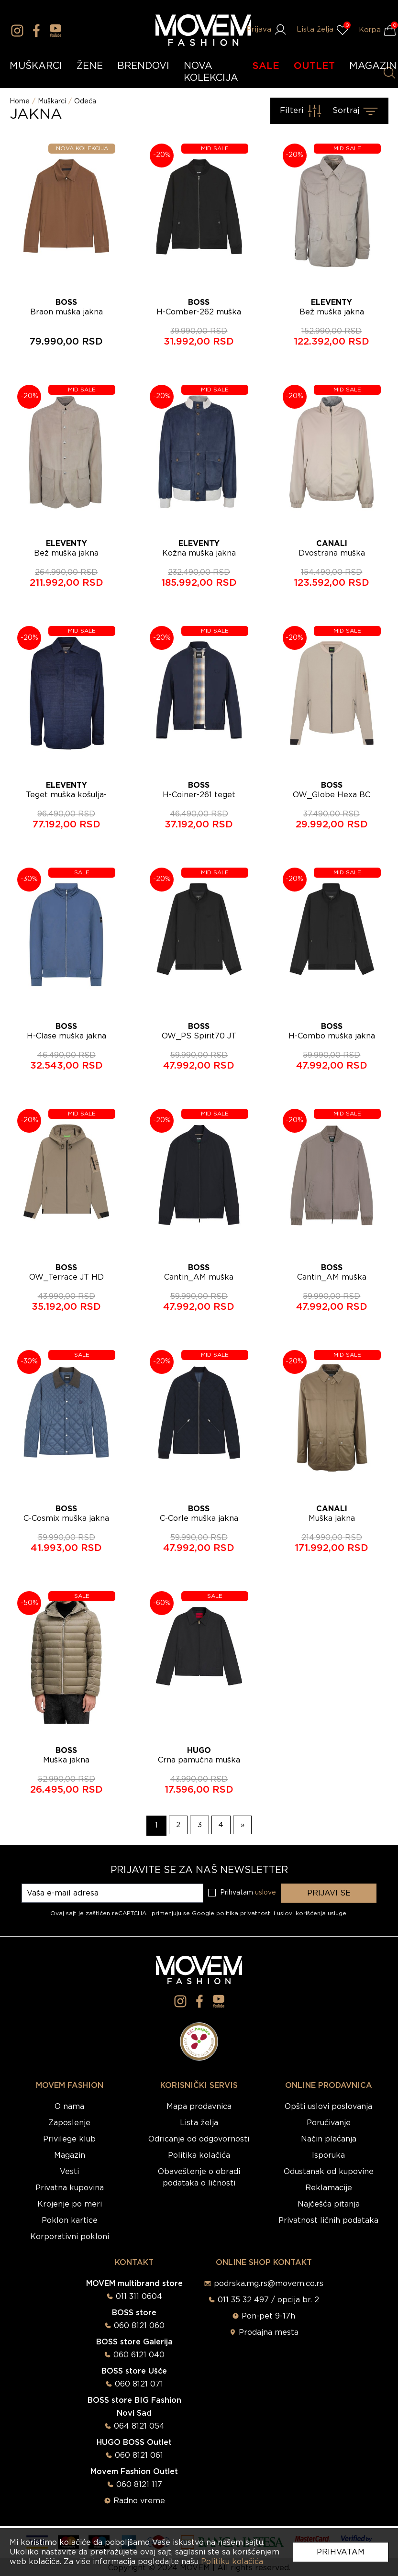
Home (20, 101)
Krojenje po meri (69, 2204)
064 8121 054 (139, 2426)
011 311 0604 (139, 2296)
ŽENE (90, 66)
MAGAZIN (373, 66)
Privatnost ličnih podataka (328, 2220)
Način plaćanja (328, 2139)
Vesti (69, 2171)
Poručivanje (329, 2123)
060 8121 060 (139, 2326)
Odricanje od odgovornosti (198, 2139)
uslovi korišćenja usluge (311, 1913)
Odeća (85, 101)
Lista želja (199, 2123)
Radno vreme (139, 2501)
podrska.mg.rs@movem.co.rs (268, 2283)
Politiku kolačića (232, 2561)
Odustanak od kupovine (329, 2171)
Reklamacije (328, 2188)
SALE (266, 66)
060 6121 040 (139, 2355)
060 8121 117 (139, 2484)
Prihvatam (341, 2552)
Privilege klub (69, 2139)
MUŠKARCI (36, 66)
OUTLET (314, 66)
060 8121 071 (139, 2384)
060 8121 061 (139, 2455)
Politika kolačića (199, 2155)
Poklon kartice (70, 2220)
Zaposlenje (69, 2123)
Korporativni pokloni (69, 2237)
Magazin (69, 2155)
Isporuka (328, 2155)
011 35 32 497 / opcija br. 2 (268, 2300)
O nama (69, 2106)
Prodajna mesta (268, 2332)
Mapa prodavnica (199, 2106)
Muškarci (52, 101)
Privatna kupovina (69, 2188)
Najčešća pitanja (329, 2204)
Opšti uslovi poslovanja (328, 2106)
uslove (265, 1892)
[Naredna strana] (244, 1826)
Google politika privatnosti (233, 1913)
